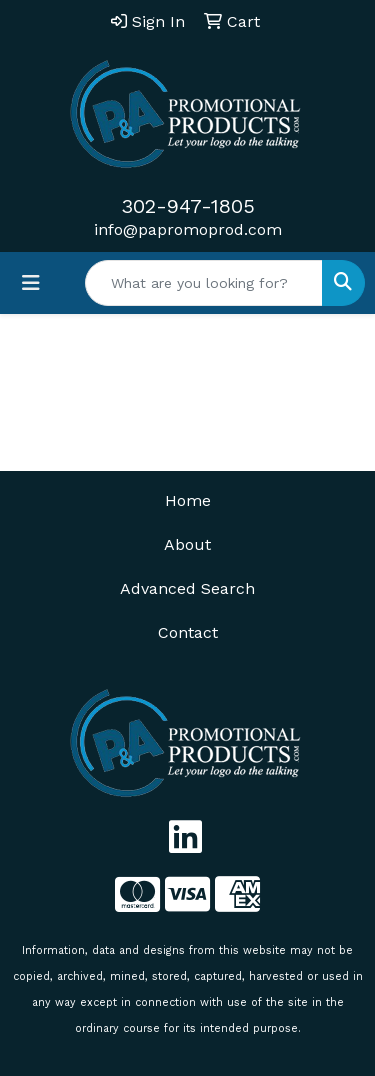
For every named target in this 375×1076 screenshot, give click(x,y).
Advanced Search (187, 588)
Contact (188, 632)
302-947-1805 (188, 206)
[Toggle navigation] (31, 283)
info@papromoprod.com (188, 229)
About (187, 544)
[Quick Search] (204, 283)
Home (188, 500)
